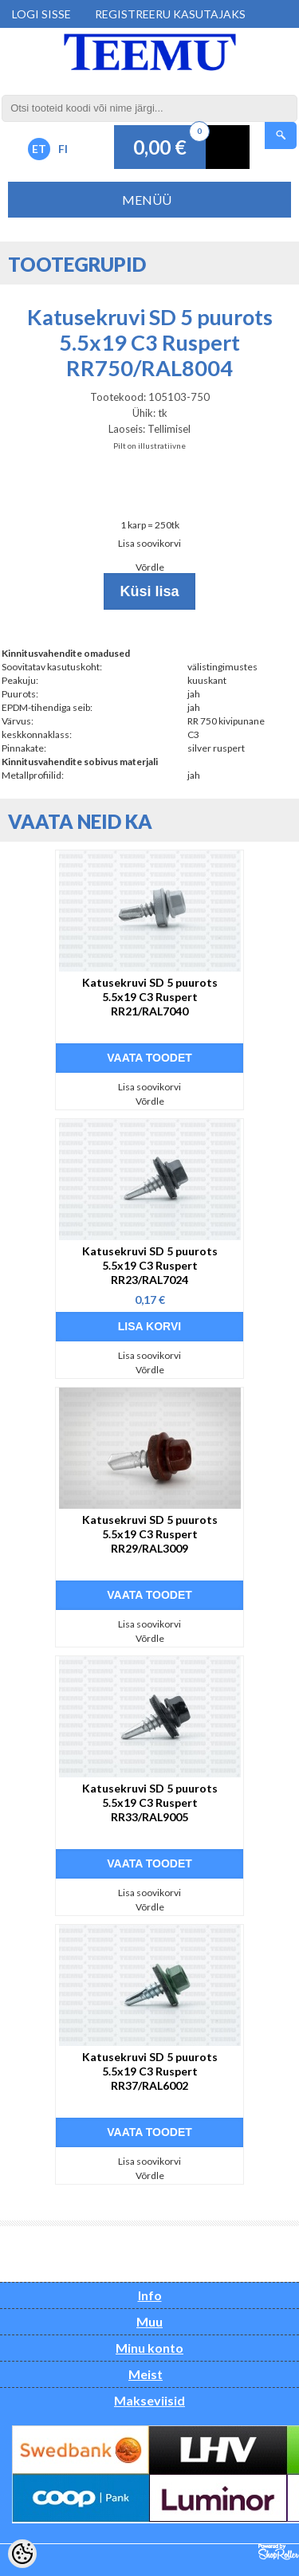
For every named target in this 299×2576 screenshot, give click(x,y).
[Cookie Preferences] (22, 2553)
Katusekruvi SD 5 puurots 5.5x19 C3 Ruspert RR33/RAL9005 (150, 1802)
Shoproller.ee (278, 2552)
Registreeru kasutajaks (170, 14)
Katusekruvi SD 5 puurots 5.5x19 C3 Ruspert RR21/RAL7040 (150, 997)
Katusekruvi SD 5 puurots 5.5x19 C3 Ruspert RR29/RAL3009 (150, 1534)
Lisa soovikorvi (149, 543)
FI (63, 148)
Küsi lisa (149, 591)
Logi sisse (41, 14)
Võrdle (150, 567)
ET (39, 148)
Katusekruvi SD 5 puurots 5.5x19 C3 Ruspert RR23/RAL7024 (150, 1265)
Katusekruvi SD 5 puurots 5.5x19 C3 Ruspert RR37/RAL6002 (150, 2071)
